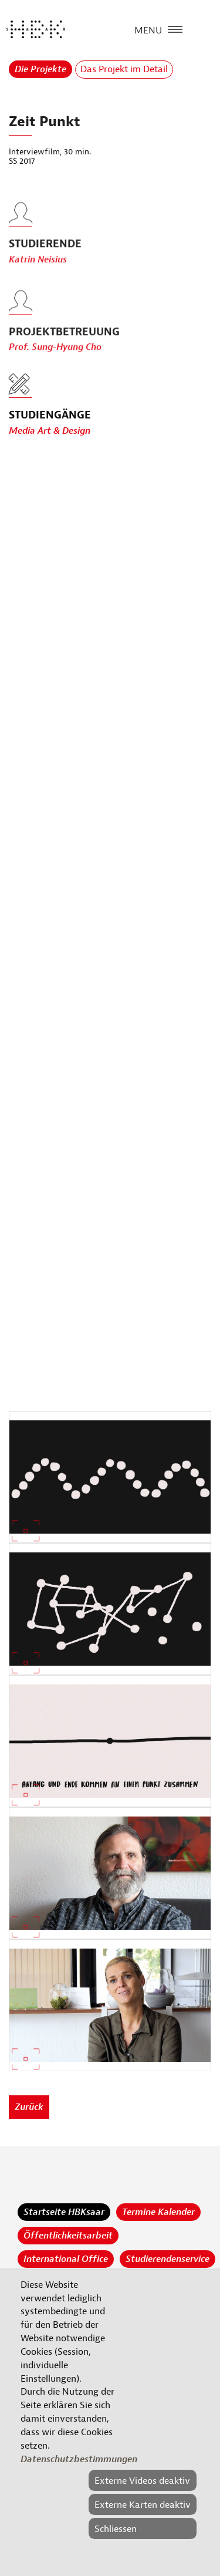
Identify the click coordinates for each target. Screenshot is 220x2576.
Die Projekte (40, 69)
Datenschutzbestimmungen (79, 2459)
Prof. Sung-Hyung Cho (55, 368)
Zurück (29, 2107)
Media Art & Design (49, 431)
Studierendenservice (167, 2259)
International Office (65, 2259)
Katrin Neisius (38, 280)
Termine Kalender (158, 2212)
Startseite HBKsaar (63, 2212)
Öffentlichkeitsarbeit (68, 2235)
